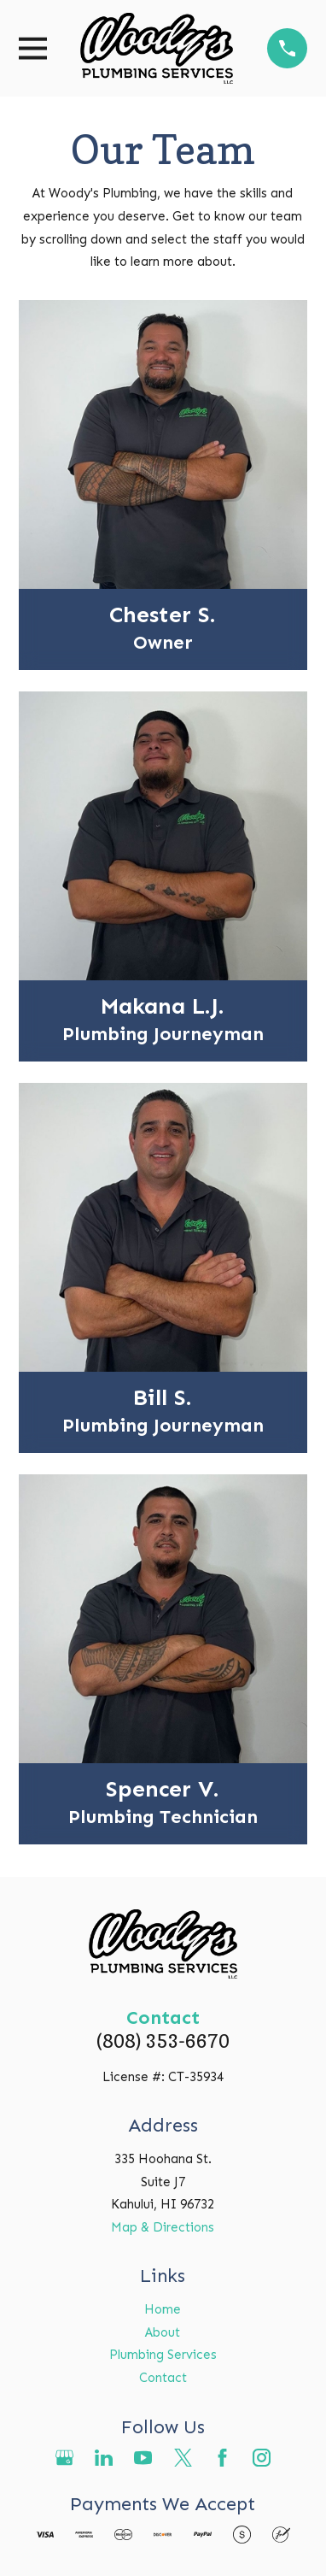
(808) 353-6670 (163, 2041)
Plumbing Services (163, 2354)
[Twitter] (183, 2458)
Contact (163, 2377)
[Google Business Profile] (64, 2458)
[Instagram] (262, 2458)
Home (162, 2309)
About (162, 2332)
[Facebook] (222, 2458)
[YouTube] (143, 2458)
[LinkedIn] (104, 2458)
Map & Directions (162, 2227)
